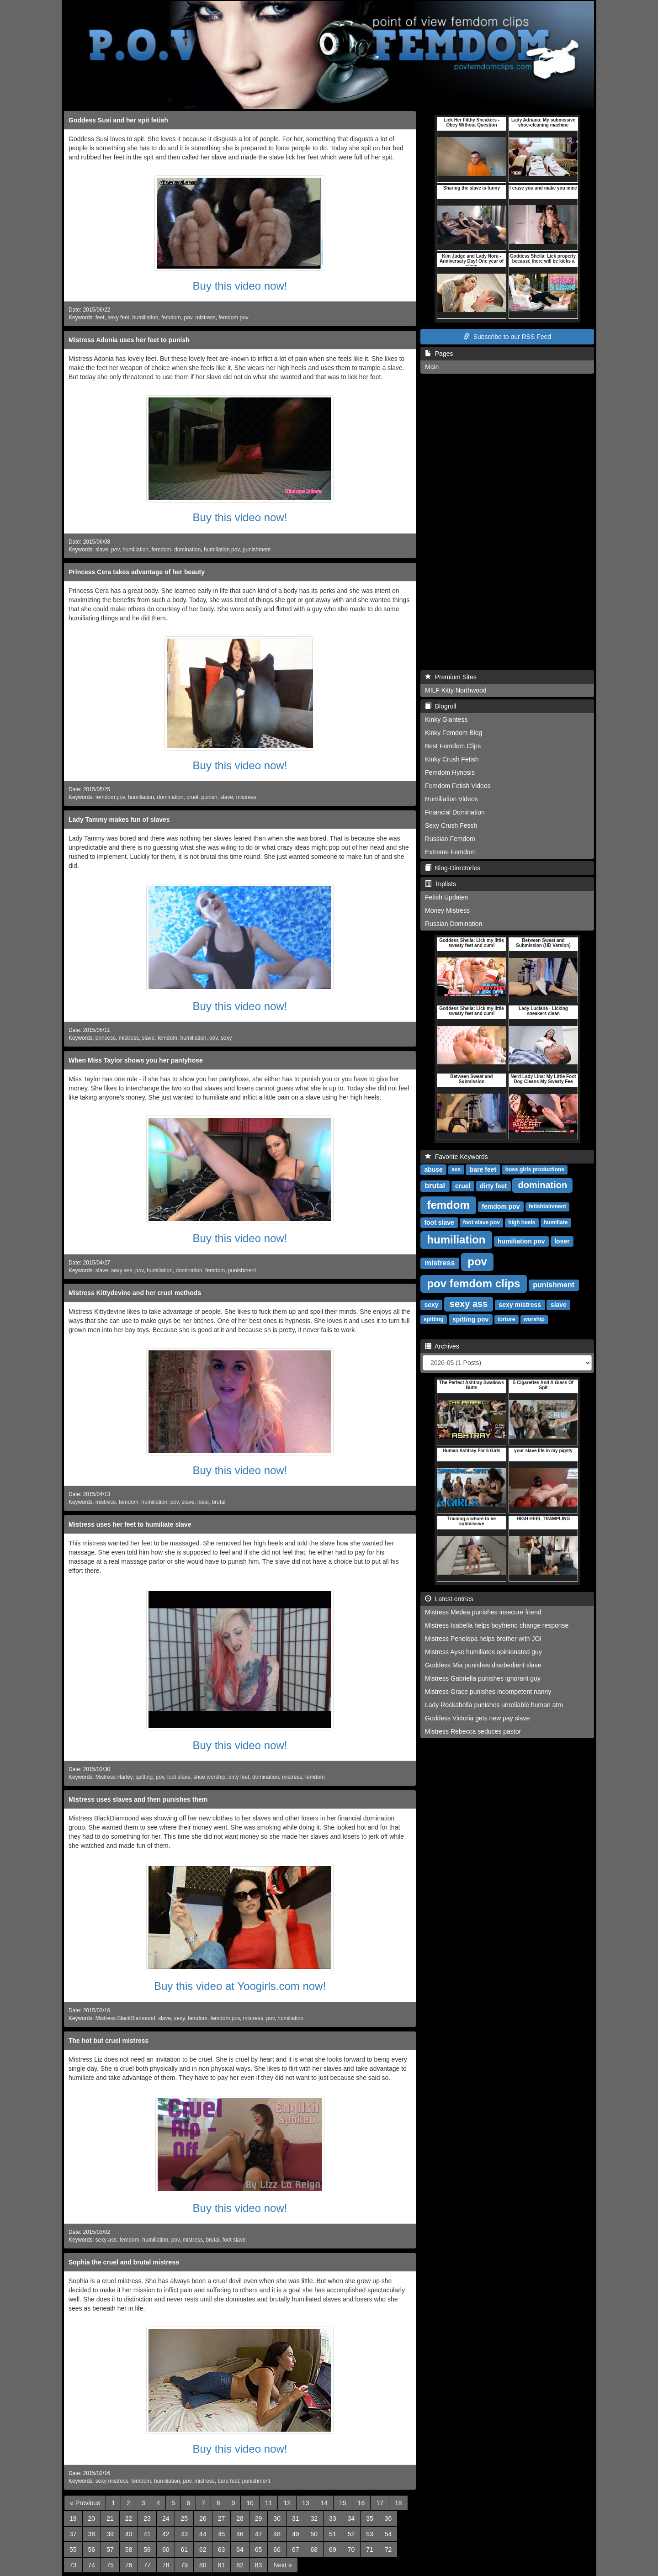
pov (188, 317)
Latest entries (449, 1599)
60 (166, 2549)
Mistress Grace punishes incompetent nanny (488, 1691)
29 (258, 2518)
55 (73, 2549)
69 (332, 2549)
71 (369, 2549)
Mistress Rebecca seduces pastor (473, 1731)
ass (456, 1170)
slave (102, 549)
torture (506, 1320)
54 (388, 2534)
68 (314, 2549)
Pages (439, 353)
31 (295, 2518)
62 (203, 2549)
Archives (442, 1346)
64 (240, 2549)
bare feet (228, 2481)
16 (361, 2503)
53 (369, 2534)
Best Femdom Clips (453, 746)
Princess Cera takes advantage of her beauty (137, 572)
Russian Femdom (450, 838)
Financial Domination (455, 812)
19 (73, 2518)
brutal (219, 1502)
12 (287, 2503)
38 (92, 2534)
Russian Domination (453, 923)
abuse (433, 1169)
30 (277, 2518)
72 (388, 2549)
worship (534, 1320)
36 (388, 2518)
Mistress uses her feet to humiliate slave (130, 1524)
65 (258, 2549)
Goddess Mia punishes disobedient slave (483, 1665)
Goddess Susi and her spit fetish (118, 120)
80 (203, 2565)
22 (129, 2518)
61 (184, 2549)
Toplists (440, 884)
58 (129, 2549)
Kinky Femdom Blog (453, 732)
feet (100, 317)
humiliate (556, 1223)
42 (166, 2534)
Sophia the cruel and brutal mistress (124, 2262)
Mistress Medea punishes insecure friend (483, 1612)
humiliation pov (221, 549)
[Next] (282, 2565)
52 (351, 2534)
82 (240, 2565)
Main (432, 366)
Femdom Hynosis (450, 772)
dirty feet (238, 1777)
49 (295, 2534)
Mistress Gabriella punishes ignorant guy (483, 1678)
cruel (192, 797)
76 (129, 2565)
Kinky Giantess (446, 719)
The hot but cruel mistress (109, 2040)
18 (398, 2503)
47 (258, 2534)
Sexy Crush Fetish (451, 825)
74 (92, 2565)
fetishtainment (547, 1207)
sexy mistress (112, 2481)
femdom (171, 317)
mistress (205, 317)
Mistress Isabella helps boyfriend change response (496, 1625)
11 (268, 2503)
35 (369, 2518)
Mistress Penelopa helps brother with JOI (483, 1638)
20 (92, 2518)
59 (147, 2549)
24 (166, 2518)
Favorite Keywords (456, 1156)
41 (147, 2534)
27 (221, 2518)
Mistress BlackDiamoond (125, 2018)
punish (210, 797)
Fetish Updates (446, 897)
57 (110, 2549)
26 (203, 2518)
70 (351, 2549)
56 (92, 2549)
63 (221, 2549)
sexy (226, 1038)
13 (305, 2503)
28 (240, 2518)
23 (147, 2518)
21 (110, 2518)
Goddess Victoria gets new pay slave (477, 1718)
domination (187, 549)
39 (110, 2534)
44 (203, 2534)
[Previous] (85, 2503)
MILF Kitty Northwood (456, 690)
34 (351, 2518)
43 (184, 2534)
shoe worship (209, 1777)
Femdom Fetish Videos (458, 785)
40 (129, 2534)
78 (166, 2565)
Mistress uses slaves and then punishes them (138, 1799)
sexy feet (118, 317)
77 (147, 2565)
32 (314, 2518)
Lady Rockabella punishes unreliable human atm (494, 1705)
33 (332, 2518)
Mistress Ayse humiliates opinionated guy (483, 1652)
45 (221, 2534)
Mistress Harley (114, 1777)
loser (203, 1502)
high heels (521, 1223)
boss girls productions (534, 1170)
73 (73, 2565)
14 (324, 2503)
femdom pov (233, 317)
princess (106, 1038)
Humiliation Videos (451, 799)
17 (379, 2503)
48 (277, 2534)
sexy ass (121, 1270)
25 (184, 2518)
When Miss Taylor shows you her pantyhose (136, 1060)
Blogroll (440, 706)
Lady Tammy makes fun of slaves (119, 819)
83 (258, 2565)
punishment (257, 549)
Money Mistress (447, 910)
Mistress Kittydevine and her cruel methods (135, 1292)
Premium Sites (451, 677)
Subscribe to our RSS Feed (507, 336)
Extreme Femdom (450, 852)
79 (184, 2565)
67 (295, 2549)
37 (73, 2534)
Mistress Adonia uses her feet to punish (129, 340)
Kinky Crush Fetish (451, 759)
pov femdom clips (473, 1283)
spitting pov (470, 1319)
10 (250, 2503)
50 (314, 2534)
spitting (144, 1777)
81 (221, 2565)
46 (240, 2534)
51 (332, 2534)
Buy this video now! (240, 286)
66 (277, 2549)
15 (342, 2503)
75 (110, 2565)
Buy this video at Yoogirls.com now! (240, 1986)
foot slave (179, 1777)
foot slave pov (481, 1223)
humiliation (145, 317)
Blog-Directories (452, 868)
